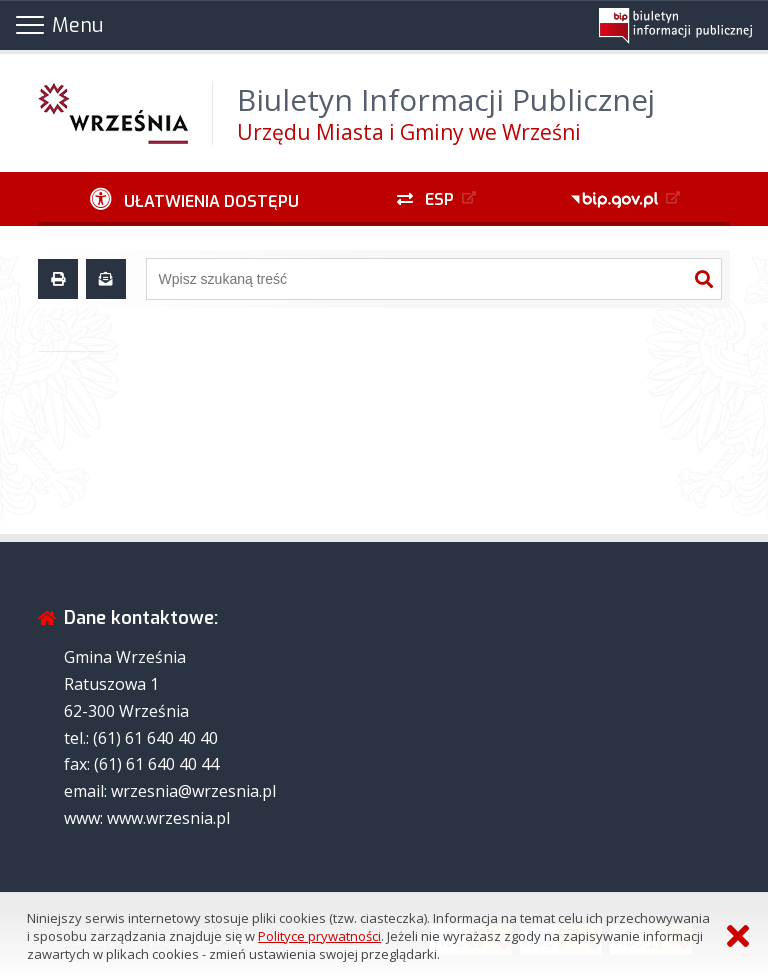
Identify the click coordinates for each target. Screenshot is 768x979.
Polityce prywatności (319, 936)
